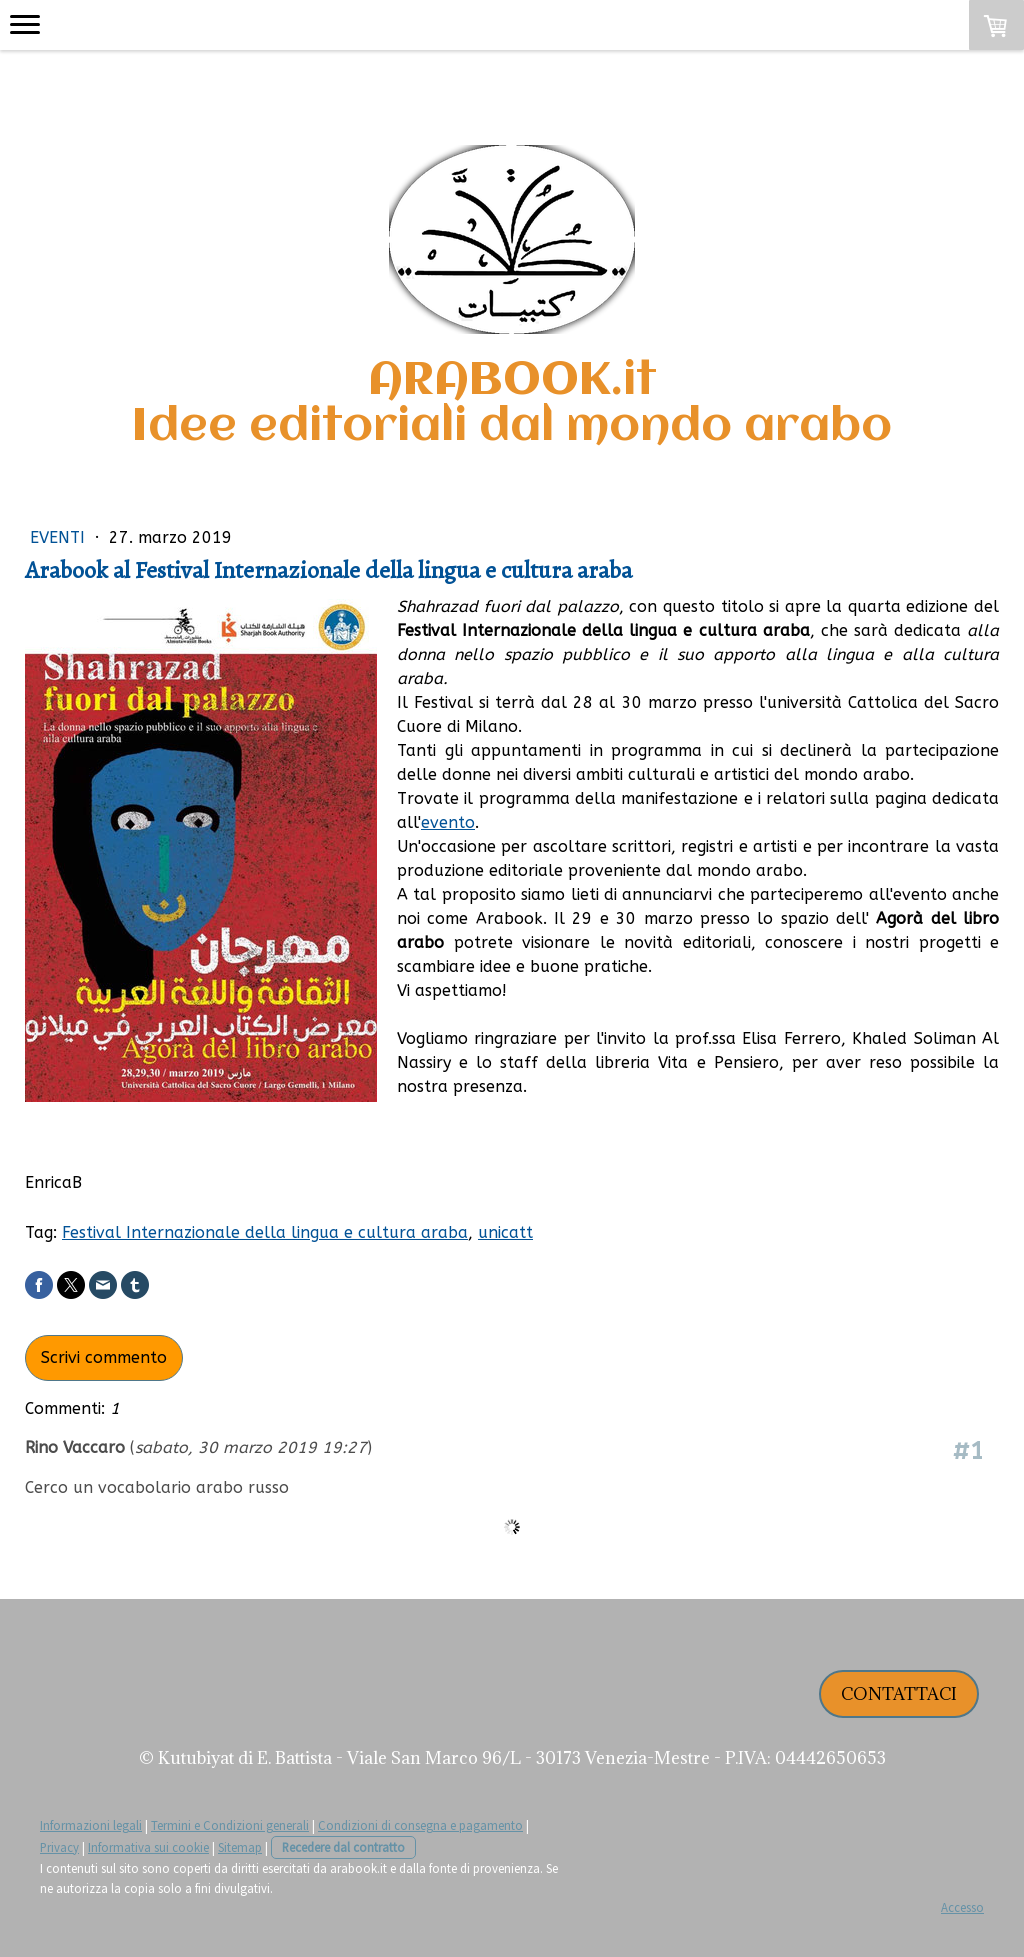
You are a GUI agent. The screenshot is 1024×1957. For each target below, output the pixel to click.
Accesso (962, 1907)
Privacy (59, 1847)
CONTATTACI (899, 1694)
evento (448, 822)
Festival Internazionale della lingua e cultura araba (265, 1232)
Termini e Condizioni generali (230, 1825)
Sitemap (240, 1847)
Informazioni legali (91, 1825)
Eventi (60, 537)
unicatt (505, 1232)
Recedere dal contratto (343, 1847)
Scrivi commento (104, 1357)
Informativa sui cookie (148, 1847)
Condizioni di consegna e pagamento (420, 1825)
